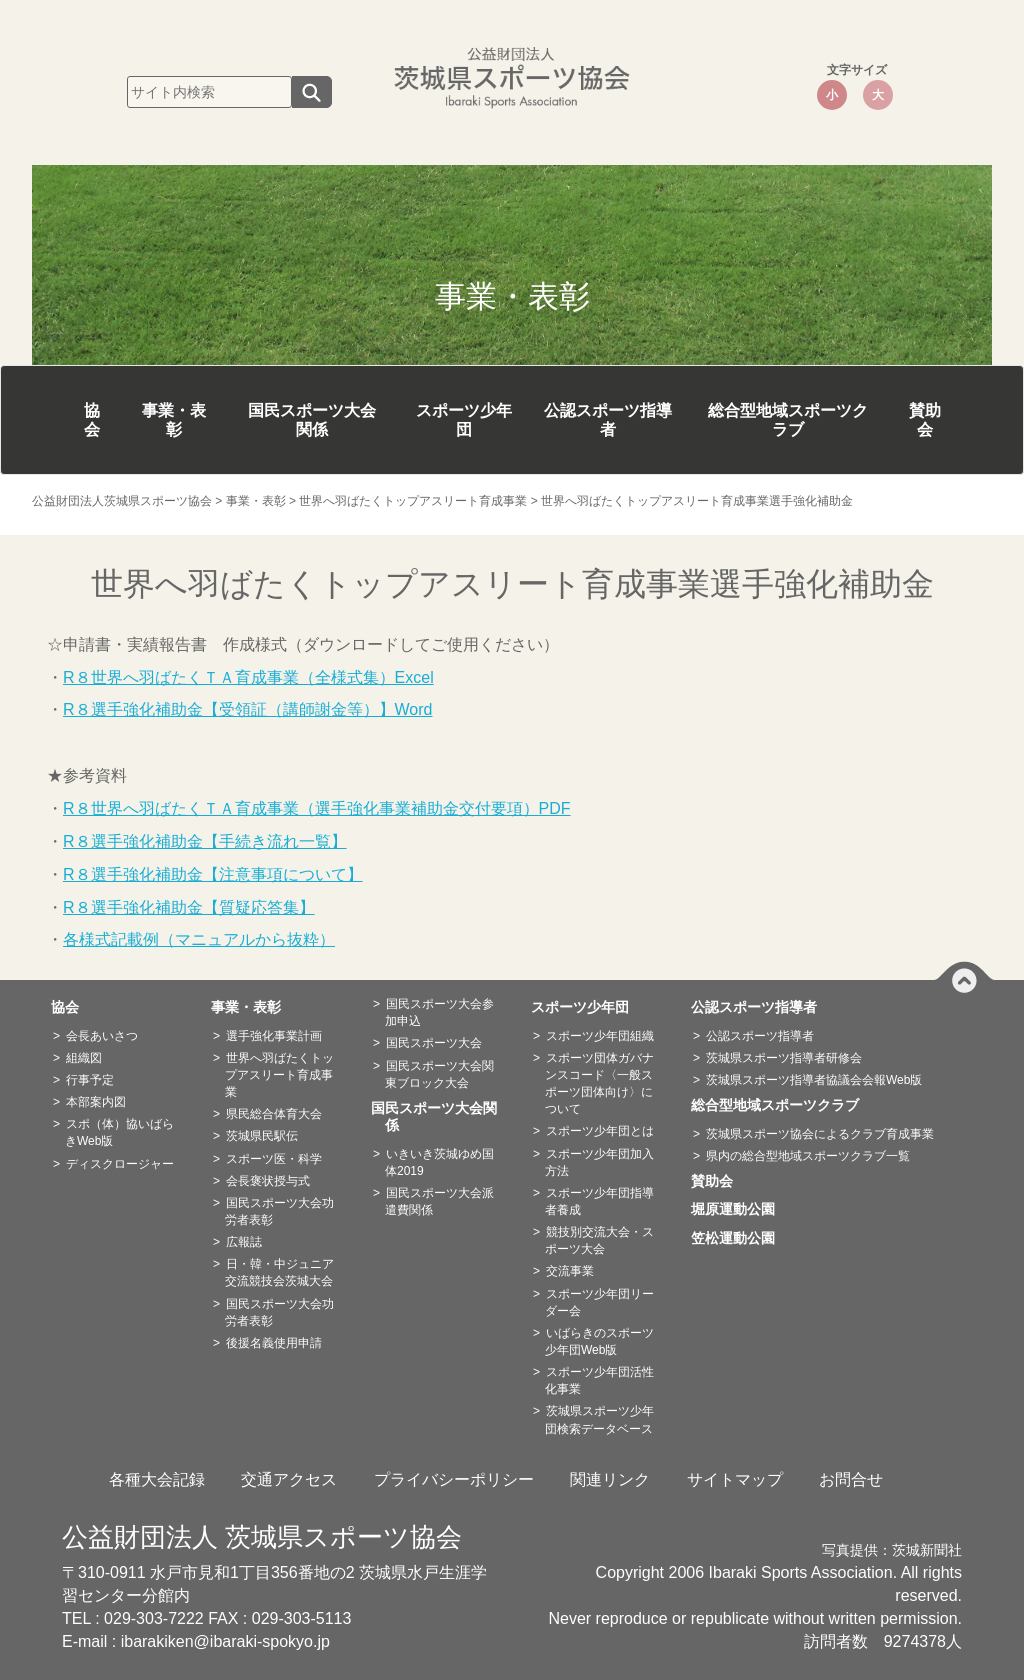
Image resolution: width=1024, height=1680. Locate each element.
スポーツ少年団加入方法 (599, 1162)
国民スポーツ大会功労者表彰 (279, 1211)
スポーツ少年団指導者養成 (599, 1201)
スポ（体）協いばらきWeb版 (119, 1132)
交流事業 (570, 1271)
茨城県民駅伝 (262, 1136)
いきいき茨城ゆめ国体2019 (439, 1162)
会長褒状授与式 (268, 1181)
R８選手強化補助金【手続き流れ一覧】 (205, 841)
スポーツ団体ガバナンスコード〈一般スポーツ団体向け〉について (599, 1083)
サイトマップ (735, 1479)
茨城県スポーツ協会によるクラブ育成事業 (820, 1134)
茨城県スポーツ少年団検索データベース (599, 1419)
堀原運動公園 (740, 1209)
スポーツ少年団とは (600, 1131)
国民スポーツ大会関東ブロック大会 (439, 1074)
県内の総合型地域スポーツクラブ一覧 (808, 1156)
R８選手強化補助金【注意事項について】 (213, 874)
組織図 (84, 1058)
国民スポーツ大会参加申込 (439, 1012)
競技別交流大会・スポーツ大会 (599, 1240)
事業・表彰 (174, 420)
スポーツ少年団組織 (600, 1036)
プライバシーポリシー (454, 1479)
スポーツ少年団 (464, 420)
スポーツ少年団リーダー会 (599, 1302)
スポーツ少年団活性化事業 (599, 1380)
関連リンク (610, 1479)
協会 (92, 420)
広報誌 (244, 1242)
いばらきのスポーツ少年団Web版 (599, 1341)
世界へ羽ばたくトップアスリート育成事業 (279, 1075)
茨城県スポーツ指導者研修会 (784, 1058)
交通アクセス (289, 1479)
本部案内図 (96, 1102)
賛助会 (925, 420)
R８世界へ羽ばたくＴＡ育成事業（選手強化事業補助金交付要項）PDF (317, 808)
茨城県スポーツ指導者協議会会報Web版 (814, 1080)
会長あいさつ (102, 1036)
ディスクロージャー (120, 1164)
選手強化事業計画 (274, 1036)
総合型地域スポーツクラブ (788, 420)
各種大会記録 (157, 1479)
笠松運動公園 (740, 1238)
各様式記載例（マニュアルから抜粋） (199, 939)
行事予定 (90, 1080)
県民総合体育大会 (274, 1114)
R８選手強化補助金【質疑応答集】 (189, 907)
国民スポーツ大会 (434, 1043)
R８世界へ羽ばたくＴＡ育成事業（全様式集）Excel (248, 677)
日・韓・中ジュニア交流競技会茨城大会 (279, 1272)
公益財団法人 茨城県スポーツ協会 (262, 1537)
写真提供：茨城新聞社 (892, 1550)
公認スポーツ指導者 (608, 420)
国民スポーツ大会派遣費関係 (439, 1201)
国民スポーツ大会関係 (312, 420)
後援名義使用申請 (274, 1343)
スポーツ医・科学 (274, 1159)
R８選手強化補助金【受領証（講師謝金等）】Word (248, 709)
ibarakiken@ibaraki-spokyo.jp (225, 1641)
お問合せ (851, 1479)
